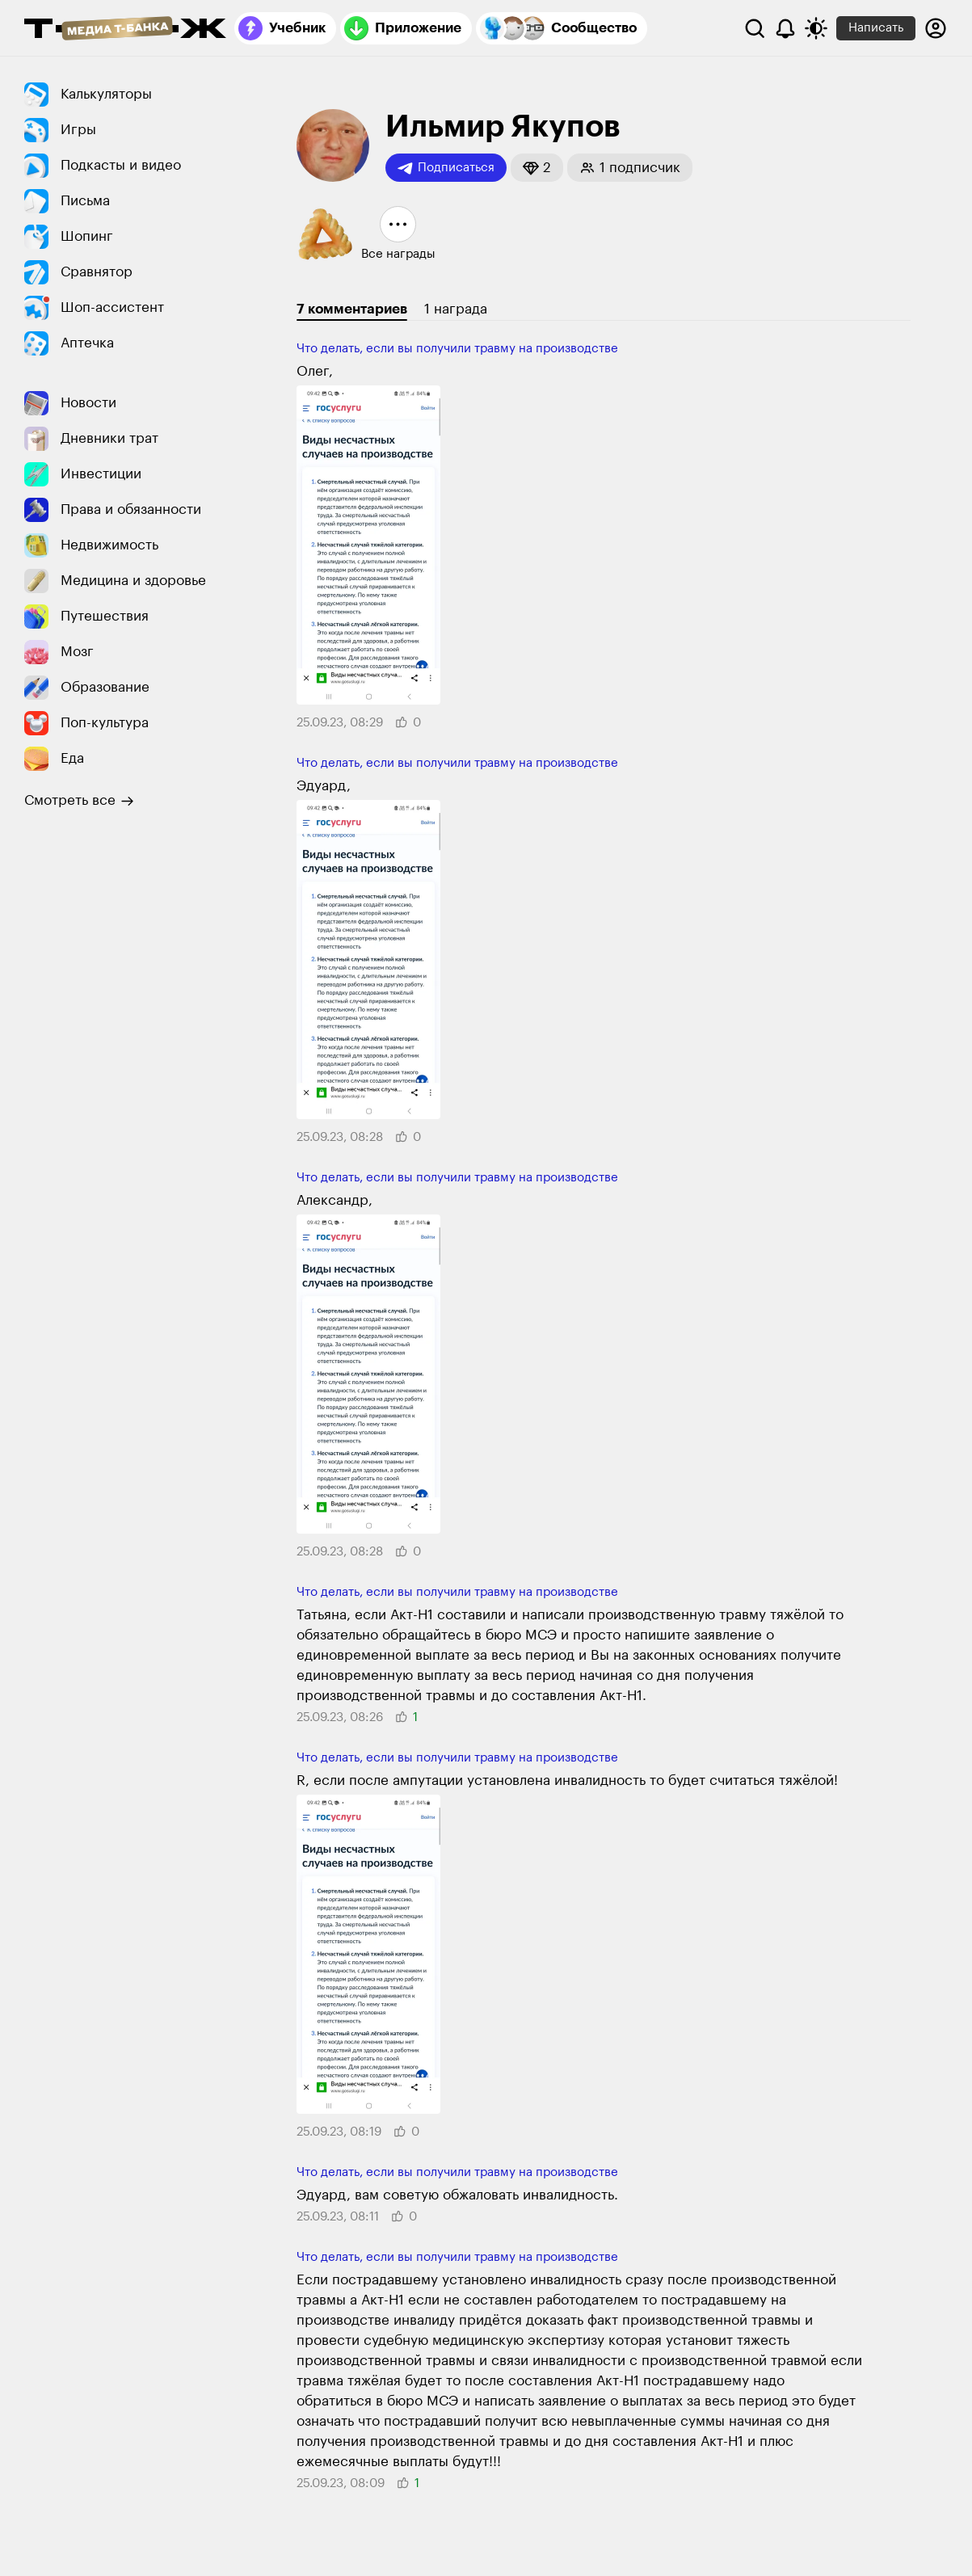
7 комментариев (352, 309)
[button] (537, 168)
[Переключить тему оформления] (816, 28)
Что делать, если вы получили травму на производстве (457, 349)
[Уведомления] (785, 28)
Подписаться (446, 168)
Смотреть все (79, 800)
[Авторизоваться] (936, 28)
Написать (875, 28)
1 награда (455, 309)
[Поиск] (755, 28)
